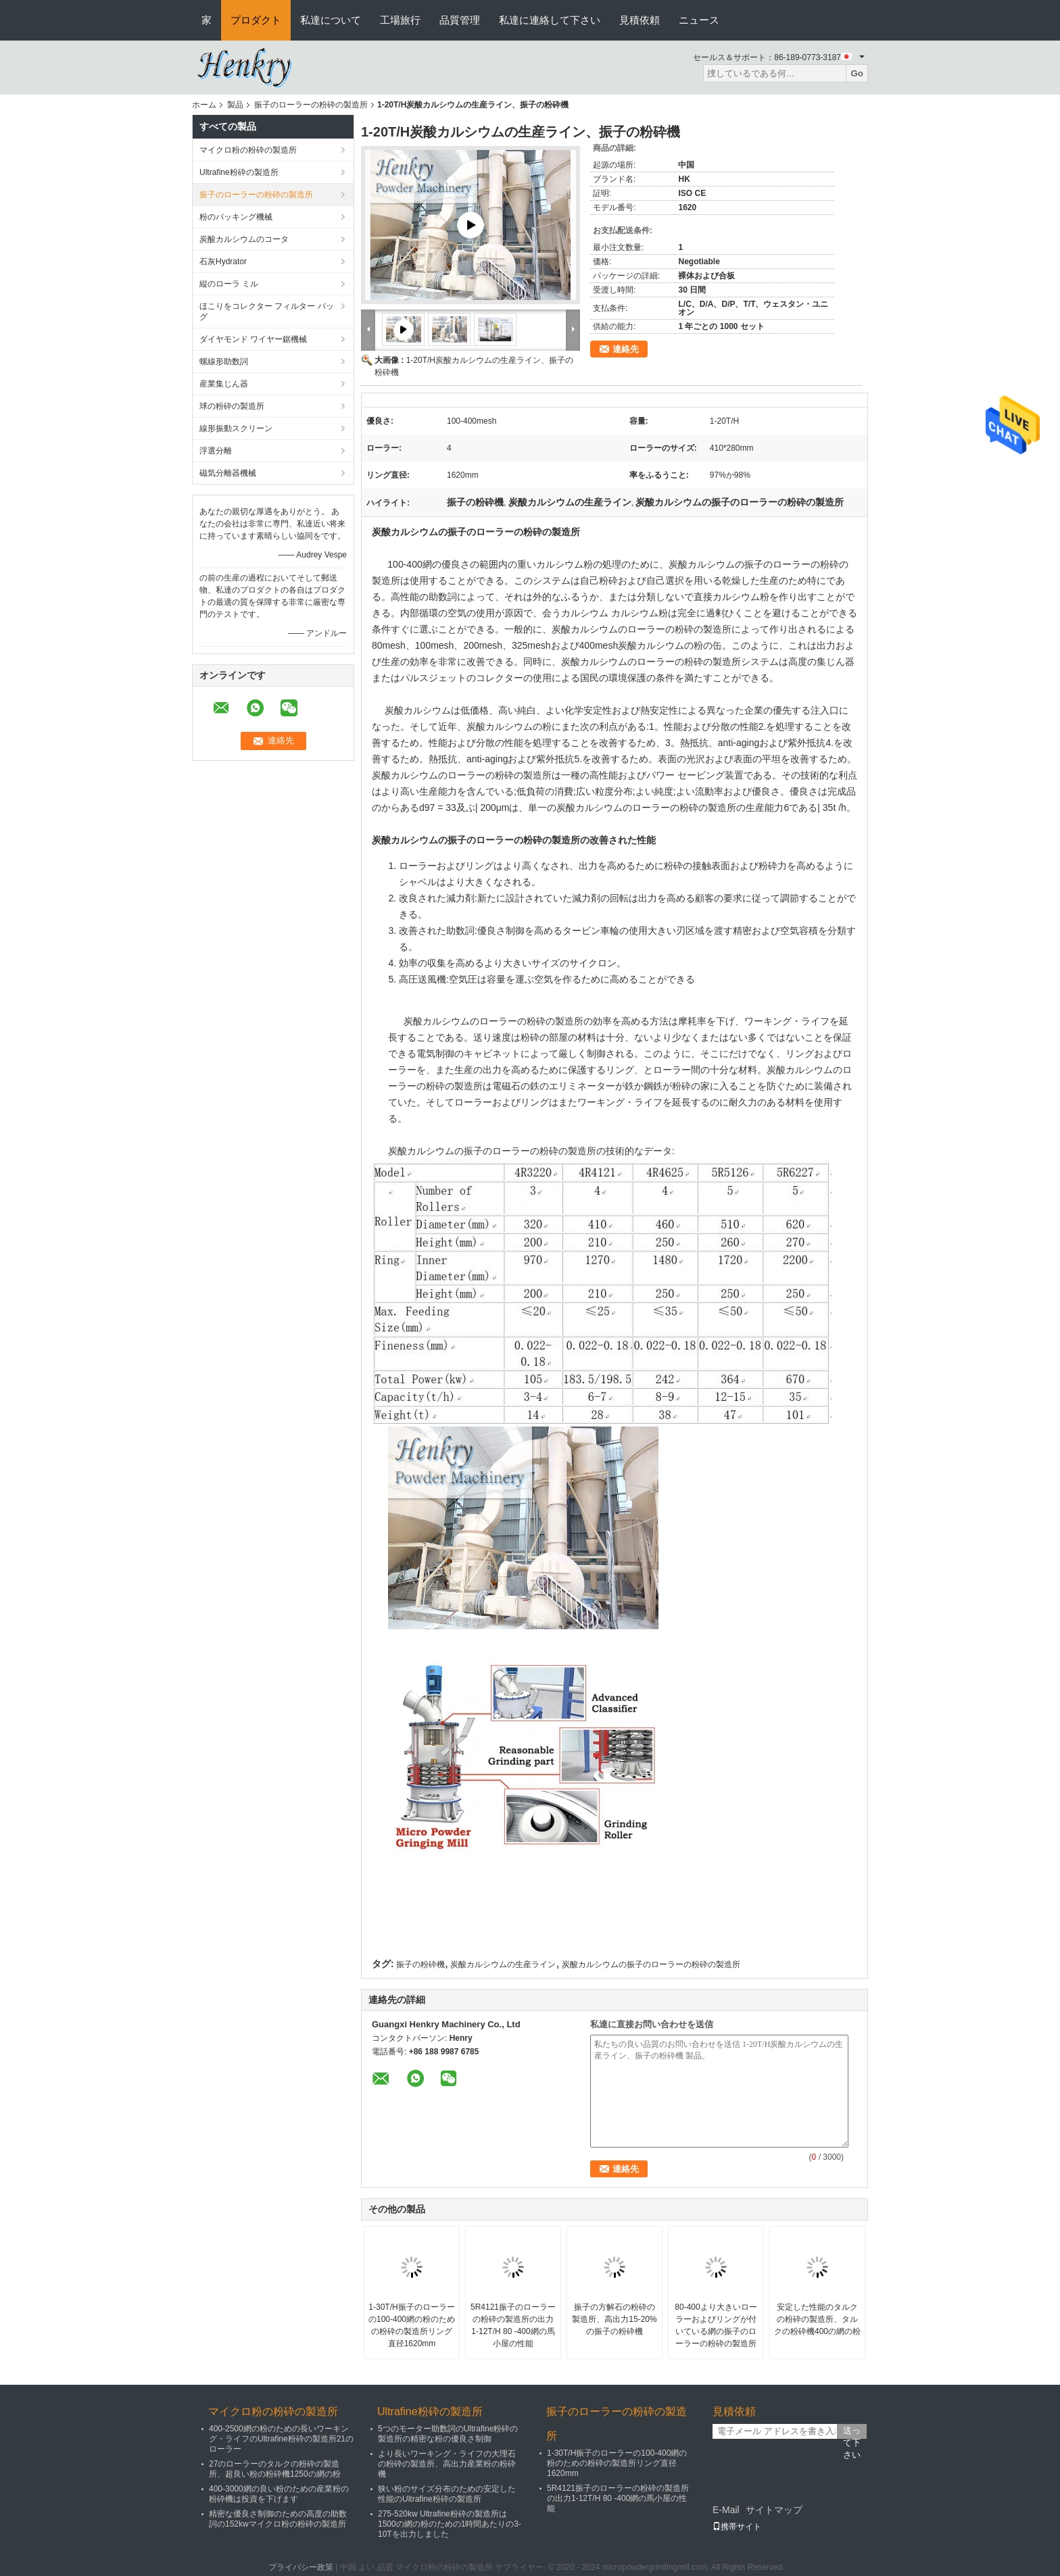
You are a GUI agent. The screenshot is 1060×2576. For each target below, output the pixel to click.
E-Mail (726, 2509)
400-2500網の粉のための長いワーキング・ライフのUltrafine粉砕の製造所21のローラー (281, 2439)
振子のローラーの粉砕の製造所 (311, 104)
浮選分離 (215, 450)
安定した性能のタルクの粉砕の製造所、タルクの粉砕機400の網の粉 (817, 2319)
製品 (235, 104)
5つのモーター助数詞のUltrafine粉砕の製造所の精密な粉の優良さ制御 (448, 2434)
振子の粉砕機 (420, 1964)
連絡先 (625, 349)
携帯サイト (737, 2526)
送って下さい (852, 2432)
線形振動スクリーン (235, 428)
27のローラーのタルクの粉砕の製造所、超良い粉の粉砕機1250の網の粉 (275, 2469)
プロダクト (256, 20)
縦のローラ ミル (228, 284)
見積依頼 (639, 20)
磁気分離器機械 (227, 473)
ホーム (204, 104)
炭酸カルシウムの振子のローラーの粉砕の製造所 (651, 1964)
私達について (330, 20)
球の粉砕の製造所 (231, 406)
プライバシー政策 (300, 2567)
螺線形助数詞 (223, 361)
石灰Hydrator (223, 261)
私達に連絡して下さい (549, 20)
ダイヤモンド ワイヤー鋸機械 (253, 339)
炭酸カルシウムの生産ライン (503, 1964)
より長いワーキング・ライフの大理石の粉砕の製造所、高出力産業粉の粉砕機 (447, 2464)
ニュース (699, 20)
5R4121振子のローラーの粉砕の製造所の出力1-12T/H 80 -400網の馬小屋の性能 (513, 2325)
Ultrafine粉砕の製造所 (239, 172)
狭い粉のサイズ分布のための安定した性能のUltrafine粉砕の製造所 (447, 2494)
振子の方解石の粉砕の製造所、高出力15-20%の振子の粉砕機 (614, 2319)
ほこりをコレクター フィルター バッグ (266, 311)
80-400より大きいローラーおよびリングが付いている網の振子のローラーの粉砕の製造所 (715, 2325)
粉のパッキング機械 (235, 217)
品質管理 (459, 20)
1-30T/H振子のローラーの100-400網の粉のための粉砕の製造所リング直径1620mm (411, 2325)
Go (856, 73)
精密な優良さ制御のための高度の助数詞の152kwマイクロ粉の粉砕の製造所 (278, 2519)
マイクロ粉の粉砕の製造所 (248, 150)
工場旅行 (400, 20)
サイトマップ (774, 2509)
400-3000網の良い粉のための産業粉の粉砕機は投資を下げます (279, 2494)
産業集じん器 (223, 384)
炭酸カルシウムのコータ (244, 239)
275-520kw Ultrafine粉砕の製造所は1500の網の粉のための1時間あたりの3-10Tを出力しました (449, 2524)
